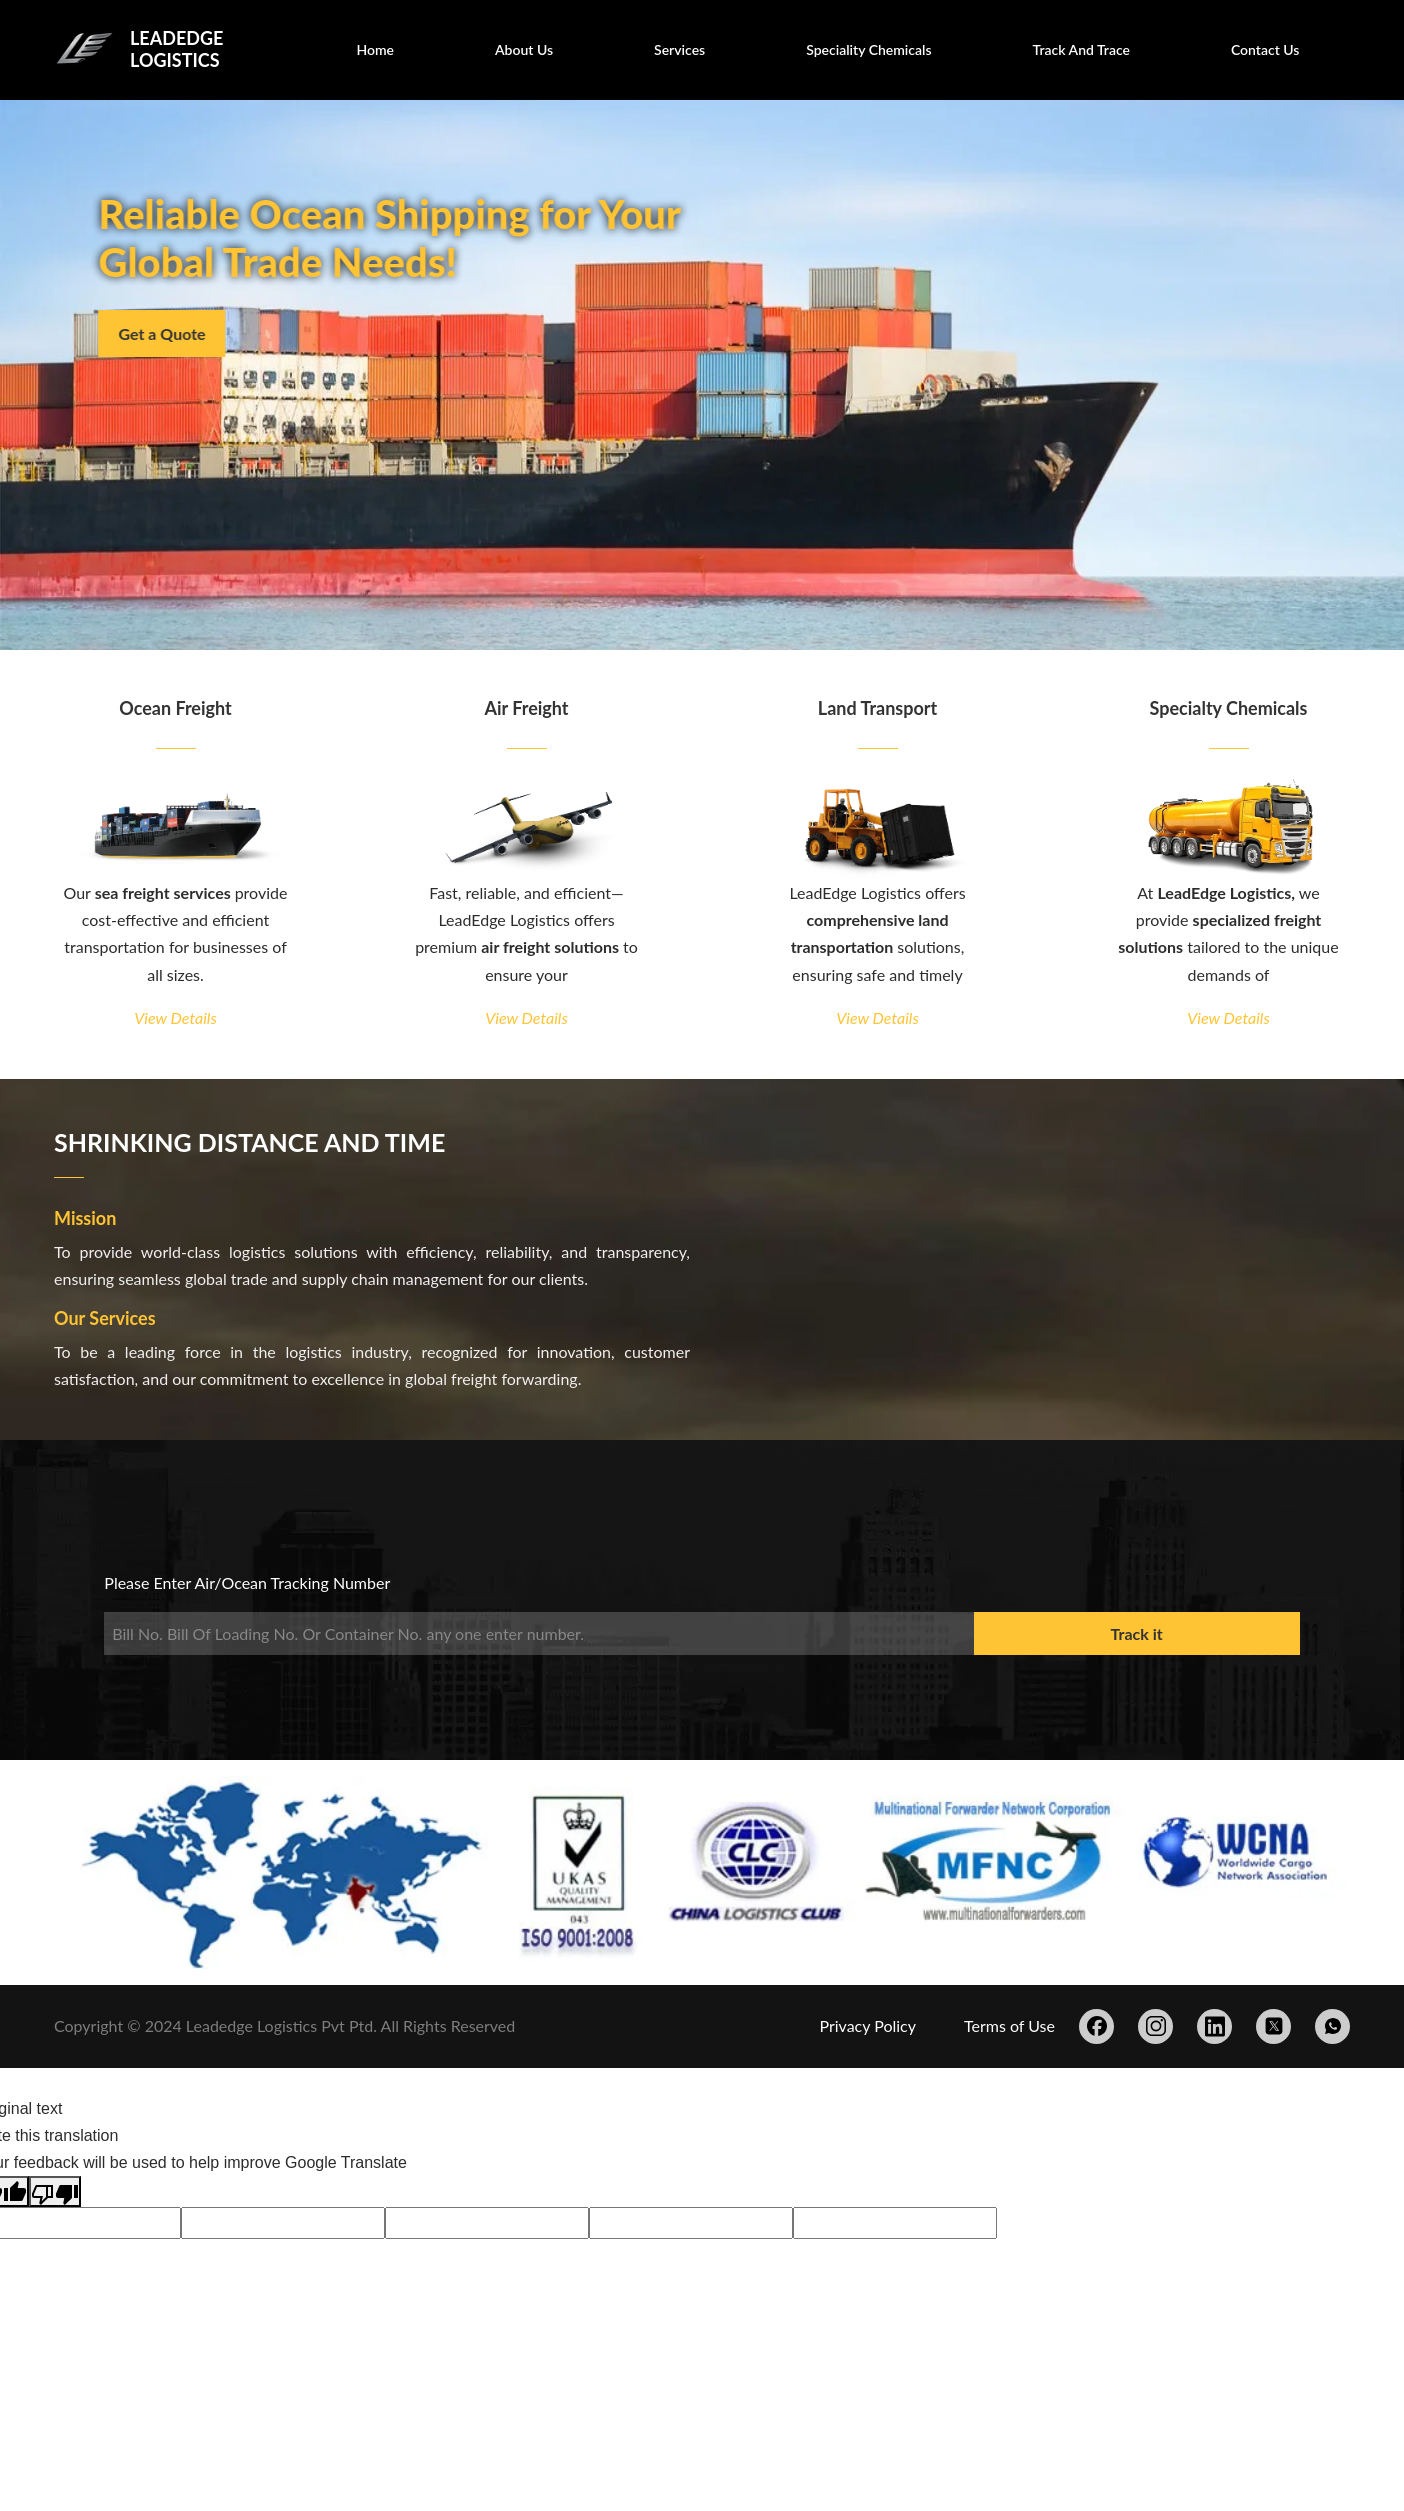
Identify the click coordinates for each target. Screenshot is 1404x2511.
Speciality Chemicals (868, 49)
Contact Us (1265, 49)
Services (679, 49)
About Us (524, 49)
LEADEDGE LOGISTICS (176, 49)
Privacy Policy (867, 2025)
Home (375, 49)
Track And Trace (1081, 49)
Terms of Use (1009, 2025)
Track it (1137, 1633)
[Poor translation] (55, 2191)
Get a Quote (170, 333)
